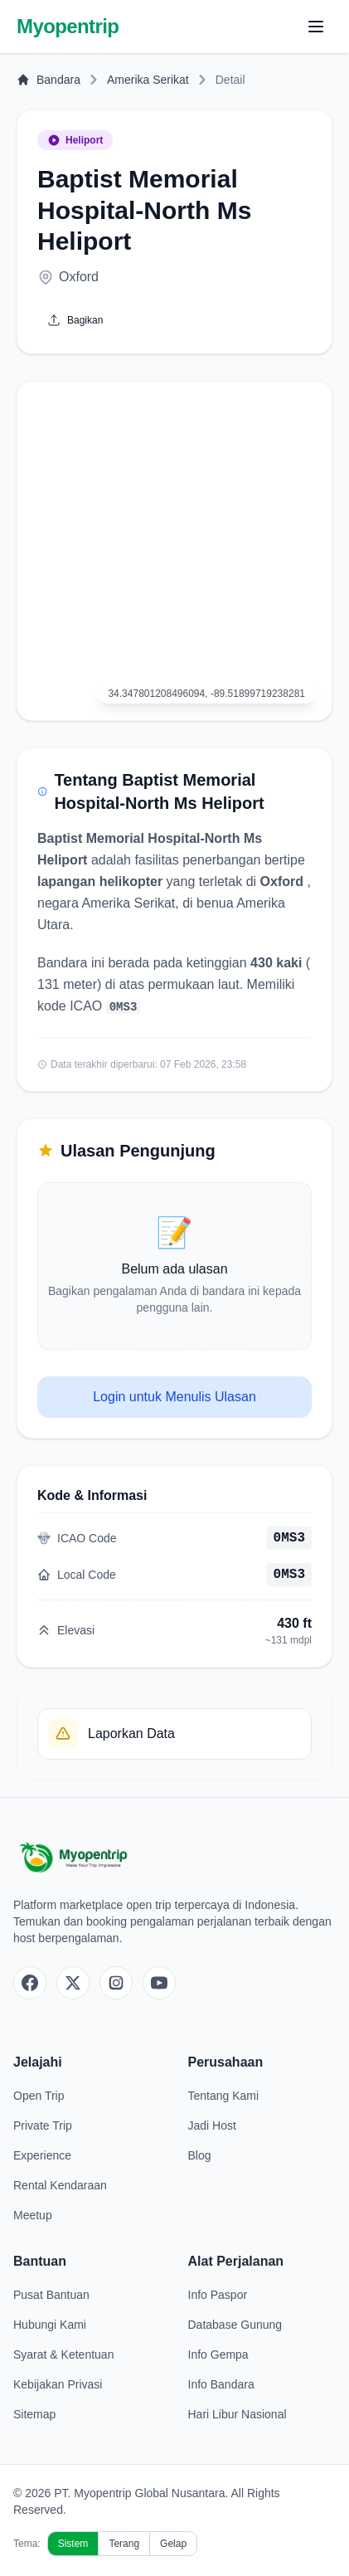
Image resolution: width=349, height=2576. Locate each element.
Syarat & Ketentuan (63, 2354)
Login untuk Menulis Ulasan (174, 1397)
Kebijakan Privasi (57, 2384)
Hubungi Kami (49, 2324)
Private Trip (42, 2125)
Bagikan (75, 320)
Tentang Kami (223, 2095)
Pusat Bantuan (51, 2294)
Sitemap (34, 2414)
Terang (124, 2543)
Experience (42, 2155)
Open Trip (38, 2095)
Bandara (48, 79)
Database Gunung (235, 2324)
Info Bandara (221, 2384)
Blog (199, 2155)
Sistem (73, 2543)
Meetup (32, 2215)
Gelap (173, 2543)
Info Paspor (218, 2294)
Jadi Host (212, 2125)
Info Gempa (218, 2354)
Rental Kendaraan (60, 2185)
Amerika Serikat (148, 79)
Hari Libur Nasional (237, 2414)
